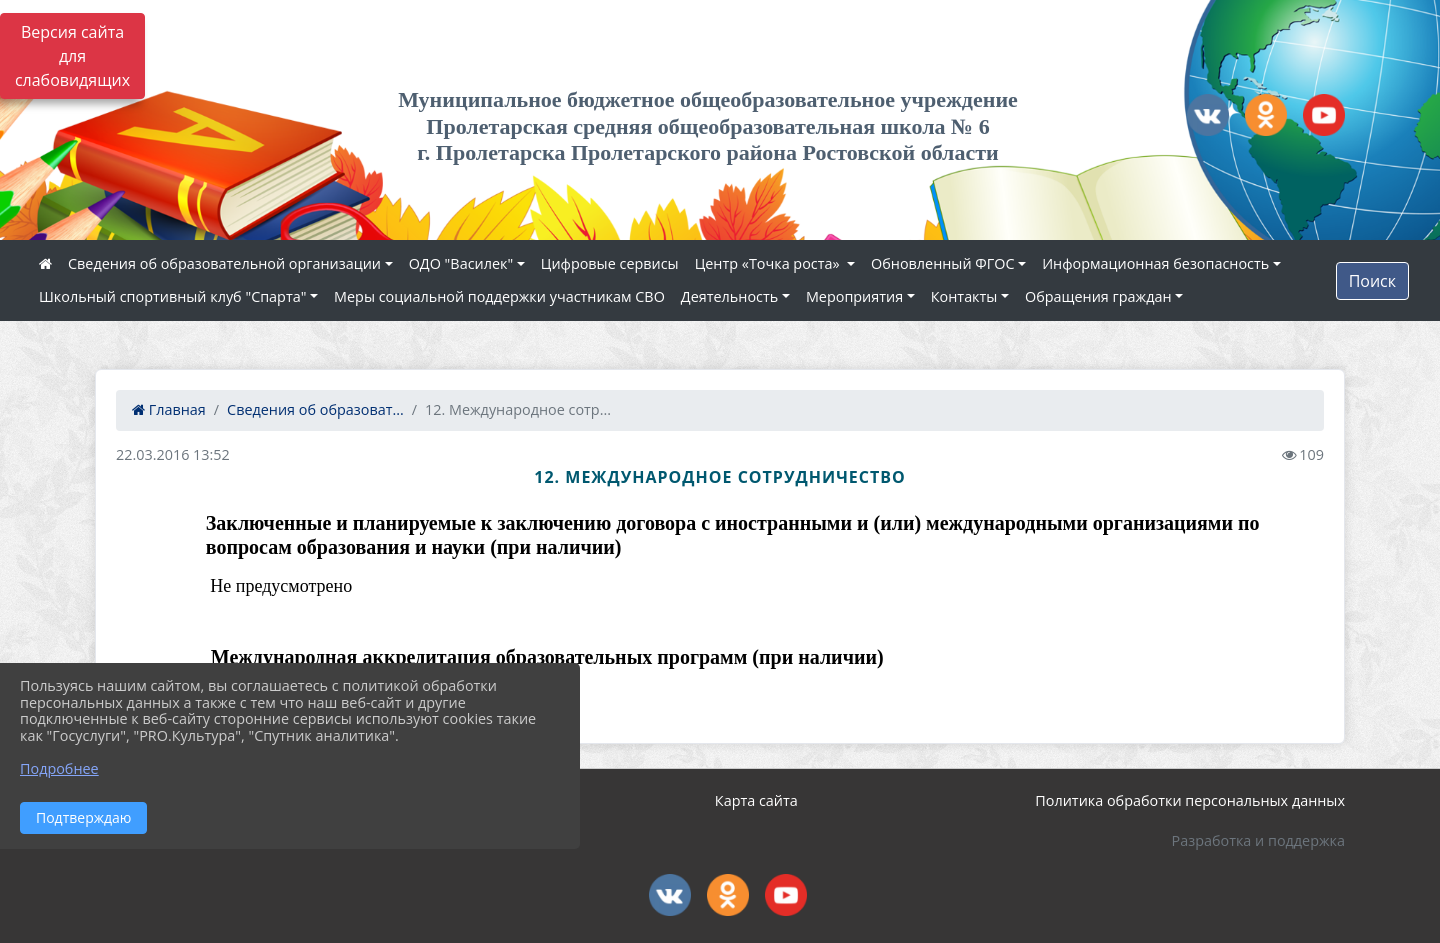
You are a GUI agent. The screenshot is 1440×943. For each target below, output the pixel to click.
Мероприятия (854, 296)
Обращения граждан (1098, 296)
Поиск (1372, 281)
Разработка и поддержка (1258, 840)
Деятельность (729, 296)
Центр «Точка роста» (769, 263)
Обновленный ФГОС (942, 263)
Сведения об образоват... (315, 409)
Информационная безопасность (1155, 263)
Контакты (964, 296)
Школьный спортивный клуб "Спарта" (172, 296)
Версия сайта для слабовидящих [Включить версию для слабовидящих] (72, 56)
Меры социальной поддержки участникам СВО (499, 296)
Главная (169, 409)
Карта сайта (756, 800)
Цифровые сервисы (610, 263)
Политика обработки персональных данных (1190, 800)
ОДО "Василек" (461, 263)
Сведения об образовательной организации (224, 263)
